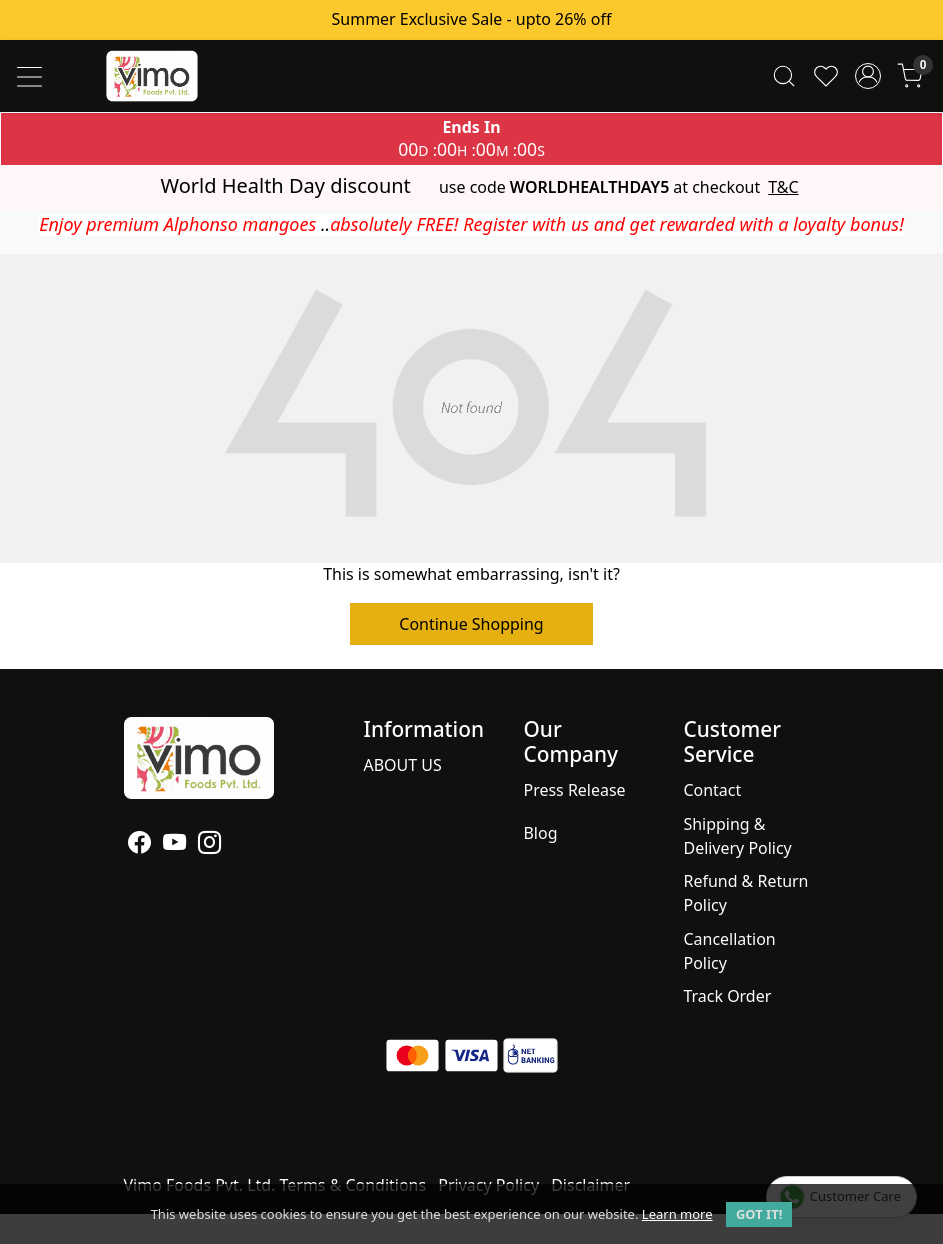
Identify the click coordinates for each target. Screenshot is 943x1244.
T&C (783, 188)
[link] (784, 76)
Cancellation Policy (729, 951)
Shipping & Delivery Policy (737, 836)
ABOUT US (403, 765)
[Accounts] (868, 76)
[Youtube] (174, 845)
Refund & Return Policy (745, 893)
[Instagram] (209, 845)
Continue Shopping (471, 624)
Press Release (574, 790)
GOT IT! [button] (759, 1214)
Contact (712, 790)
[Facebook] (139, 845)
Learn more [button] (677, 1214)
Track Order (727, 996)
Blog (540, 833)
